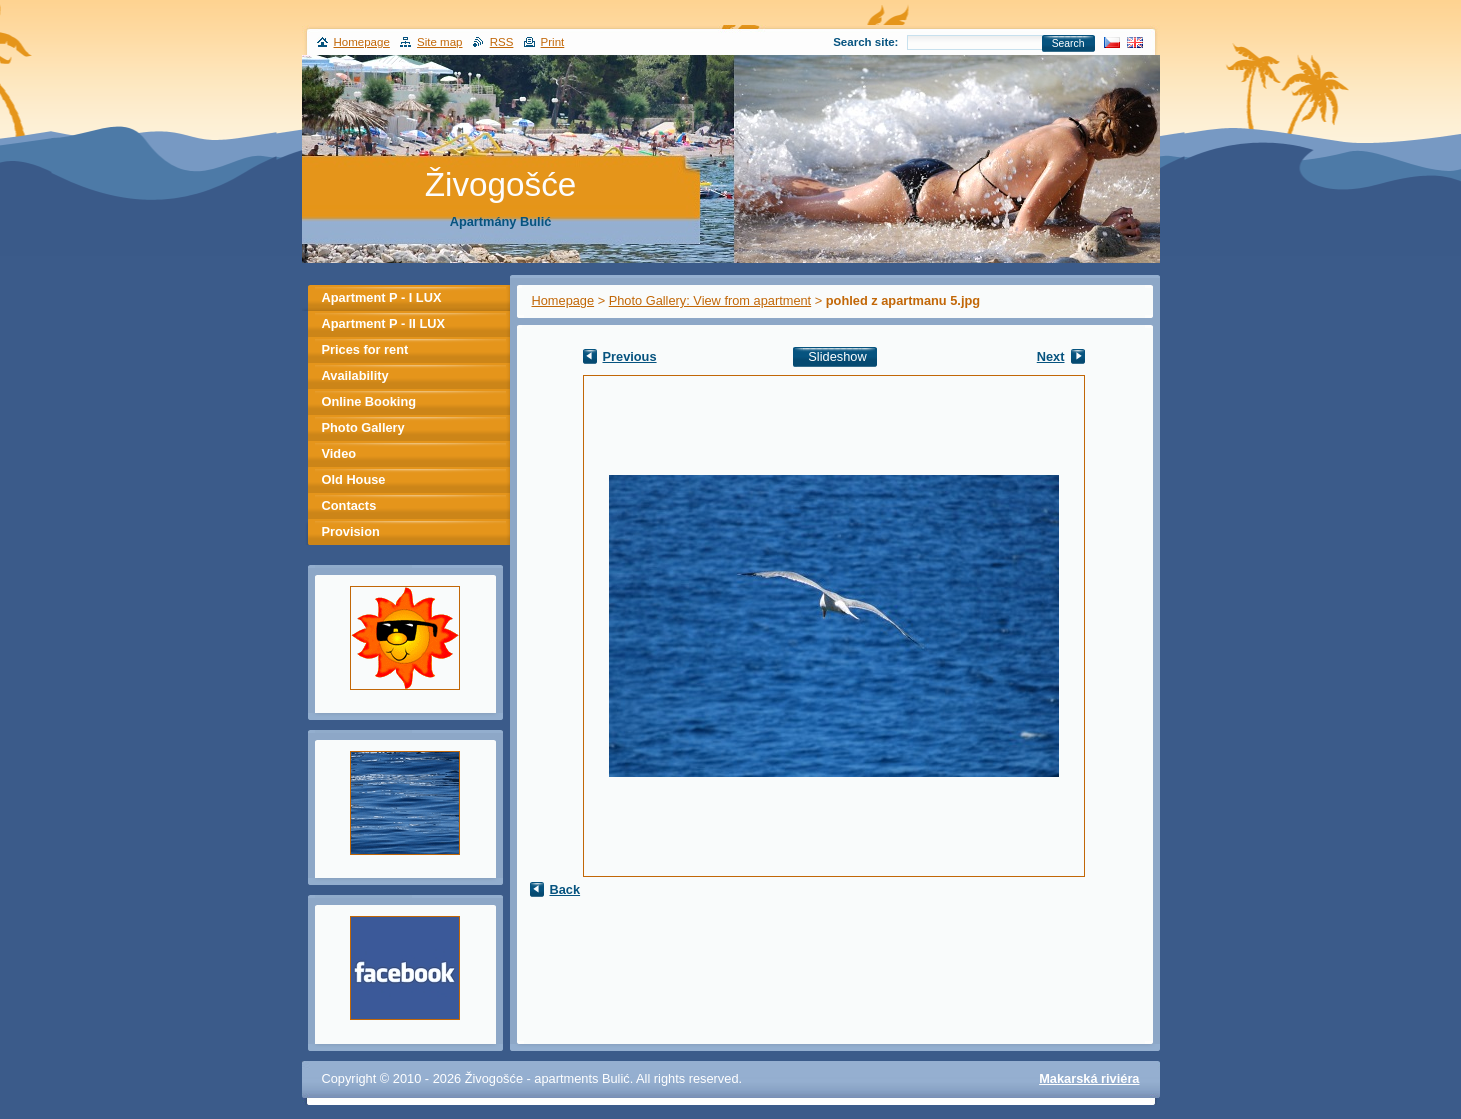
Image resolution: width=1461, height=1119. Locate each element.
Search (1068, 43)
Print (553, 42)
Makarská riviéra (1089, 1078)
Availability (355, 375)
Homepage (563, 300)
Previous (630, 356)
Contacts (349, 505)
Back (565, 889)
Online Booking (369, 401)
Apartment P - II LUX (383, 323)
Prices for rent (365, 349)
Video (339, 453)
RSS (502, 42)
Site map (439, 42)
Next (1051, 356)
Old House (354, 479)
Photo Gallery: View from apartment (710, 300)
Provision (351, 531)
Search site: (865, 42)
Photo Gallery (363, 427)
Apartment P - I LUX (382, 297)
